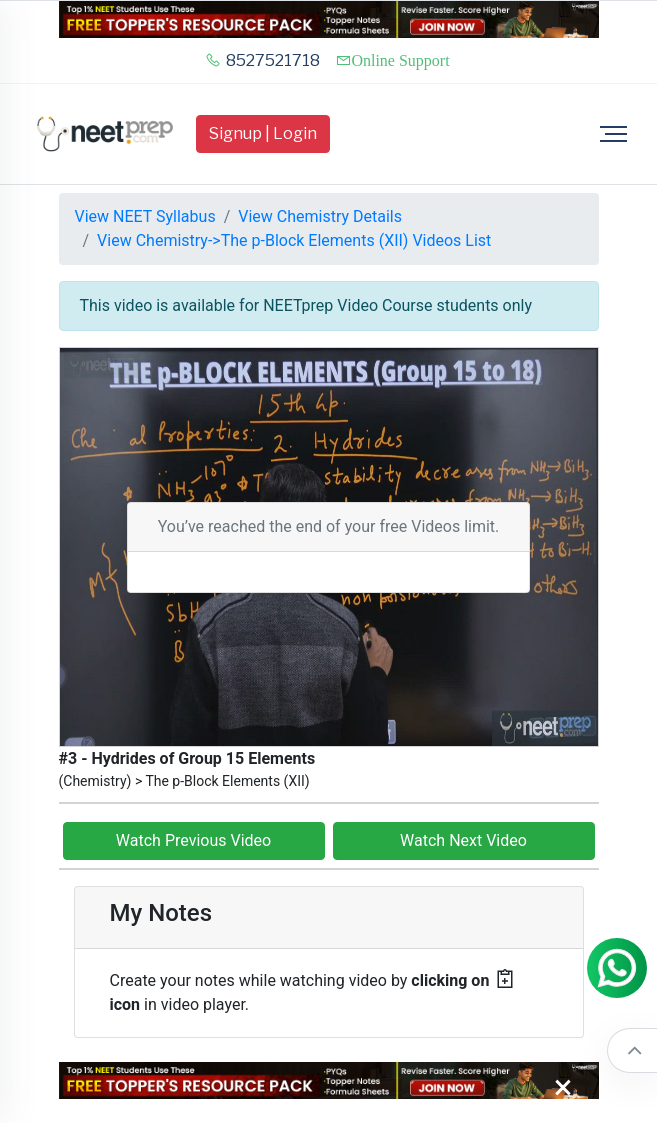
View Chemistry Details (320, 216)
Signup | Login (263, 133)
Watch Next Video (463, 840)
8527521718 (262, 60)
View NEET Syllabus (145, 216)
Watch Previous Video (193, 840)
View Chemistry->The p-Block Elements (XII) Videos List (294, 240)
